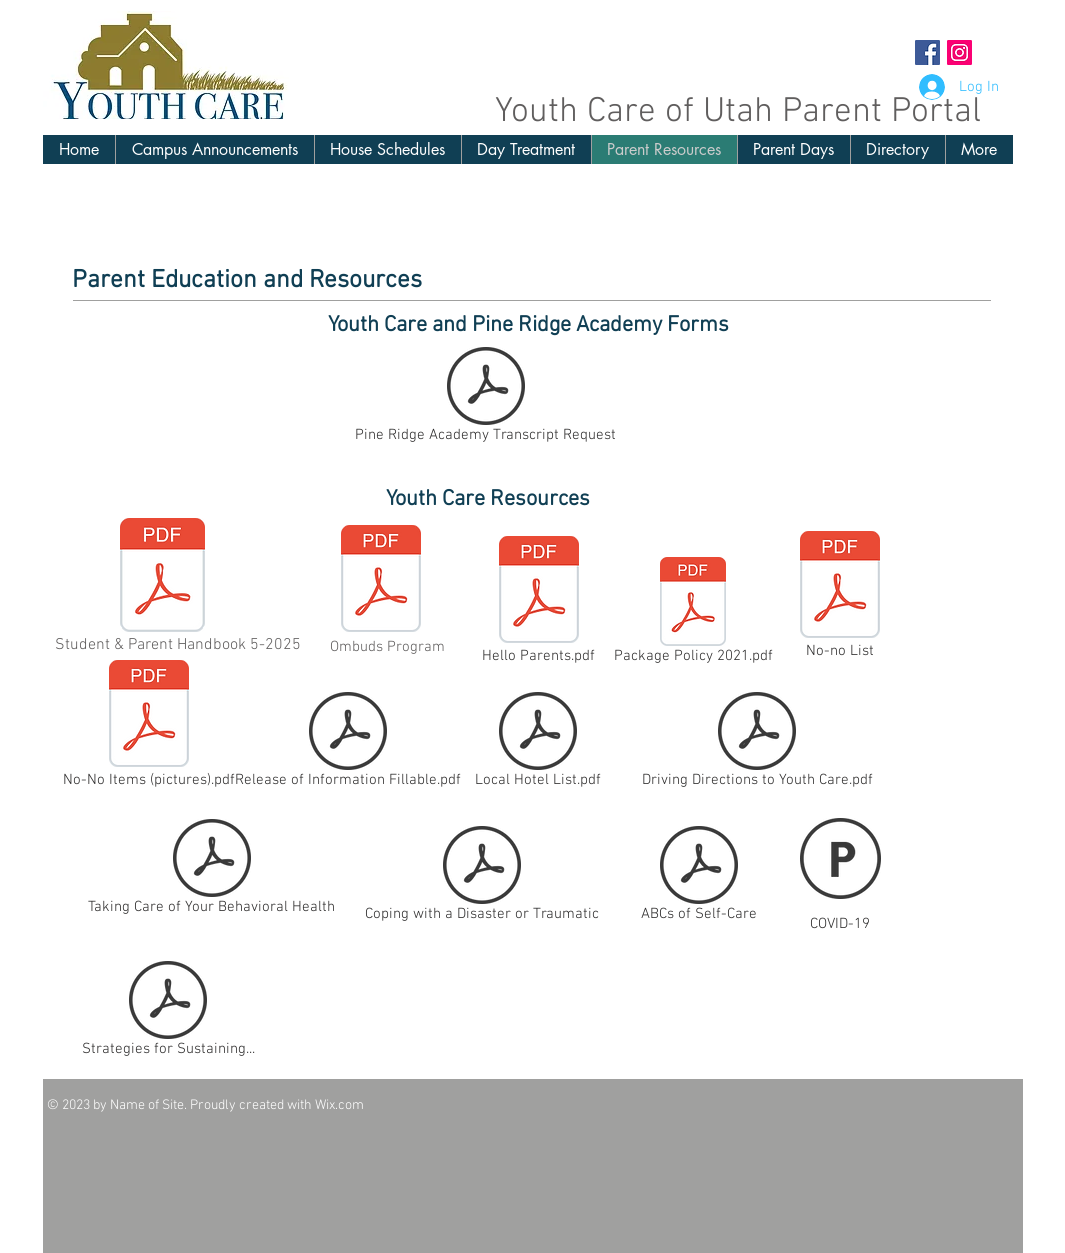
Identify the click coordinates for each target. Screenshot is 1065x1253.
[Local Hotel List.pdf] (538, 744)
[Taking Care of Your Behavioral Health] (212, 871)
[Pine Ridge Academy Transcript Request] (486, 399)
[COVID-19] (840, 871)
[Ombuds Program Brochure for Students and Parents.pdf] (381, 581)
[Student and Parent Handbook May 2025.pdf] (162, 577)
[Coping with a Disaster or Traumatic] (482, 878)
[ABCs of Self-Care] (699, 878)
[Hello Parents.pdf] (539, 602)
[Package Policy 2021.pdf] (693, 614)
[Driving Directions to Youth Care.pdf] (757, 744)
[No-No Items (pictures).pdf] (149, 726)
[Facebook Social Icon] (927, 52)
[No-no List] (840, 597)
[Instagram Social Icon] (959, 52)
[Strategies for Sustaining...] (168, 1013)
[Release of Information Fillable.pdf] (348, 744)
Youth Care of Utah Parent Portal (738, 112)
